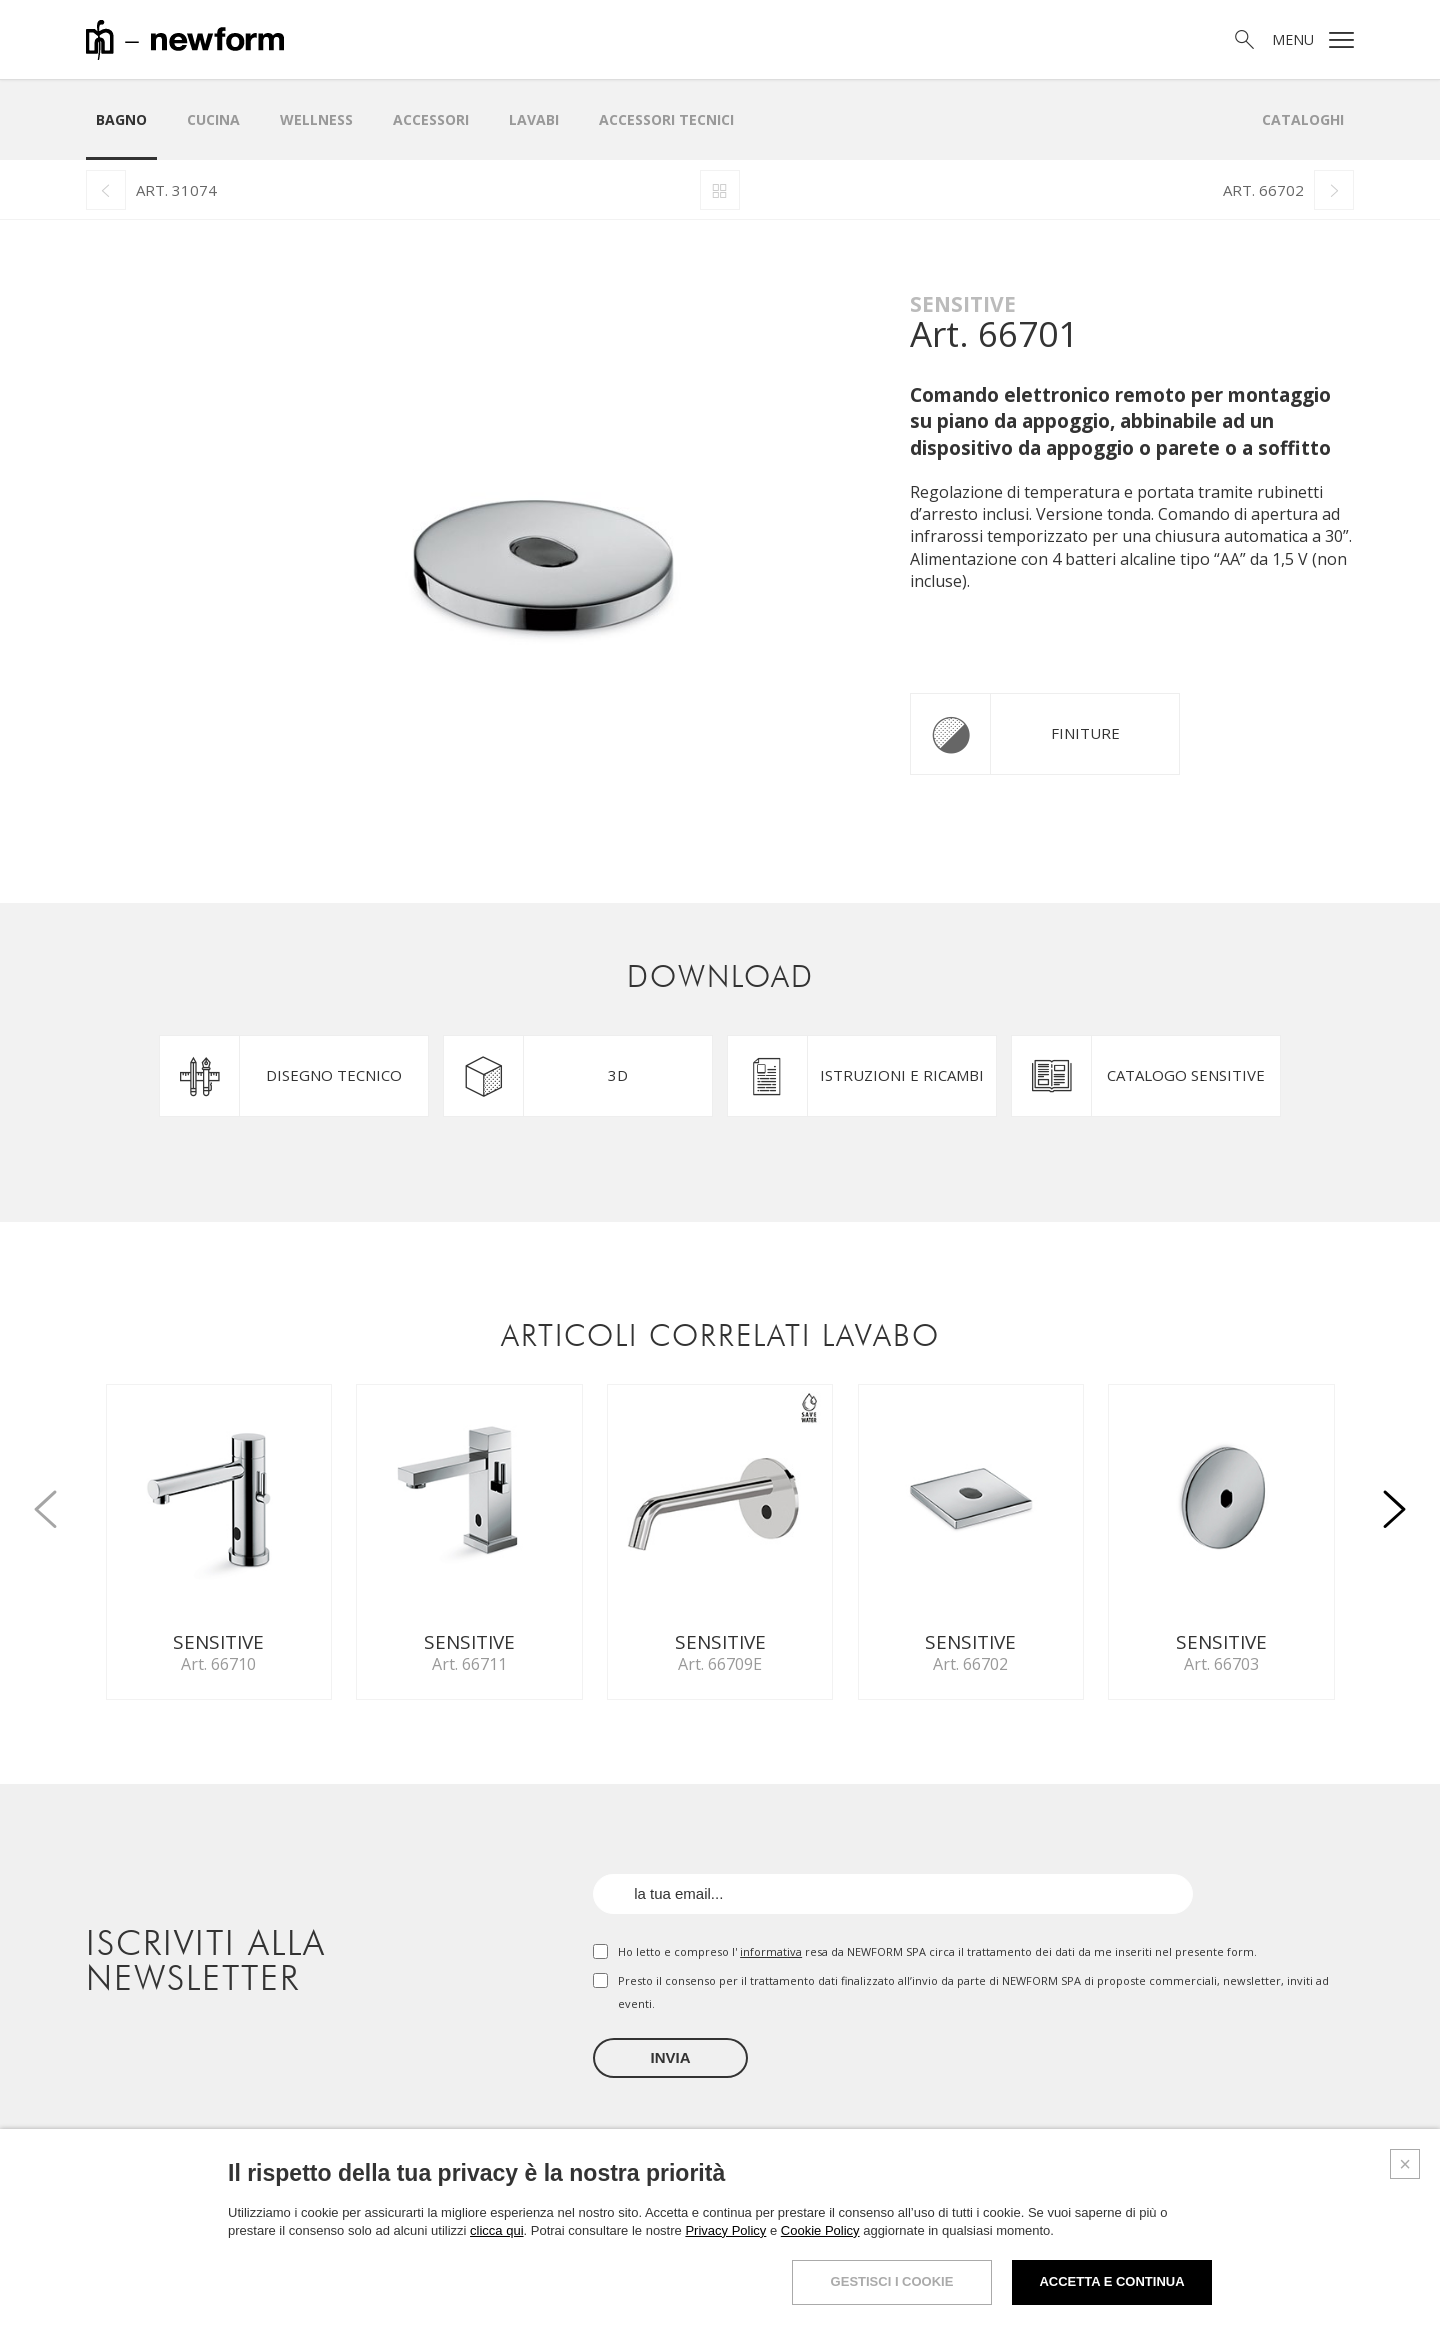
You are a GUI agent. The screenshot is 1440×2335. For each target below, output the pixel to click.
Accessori (431, 119)
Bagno (121, 119)
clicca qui (496, 2230)
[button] (1394, 1498)
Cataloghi (1303, 119)
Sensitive (963, 304)
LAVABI (534, 119)
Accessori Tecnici (666, 119)
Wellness (316, 119)
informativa (771, 1951)
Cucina (213, 119)
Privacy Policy (725, 2230)
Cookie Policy (820, 2230)
